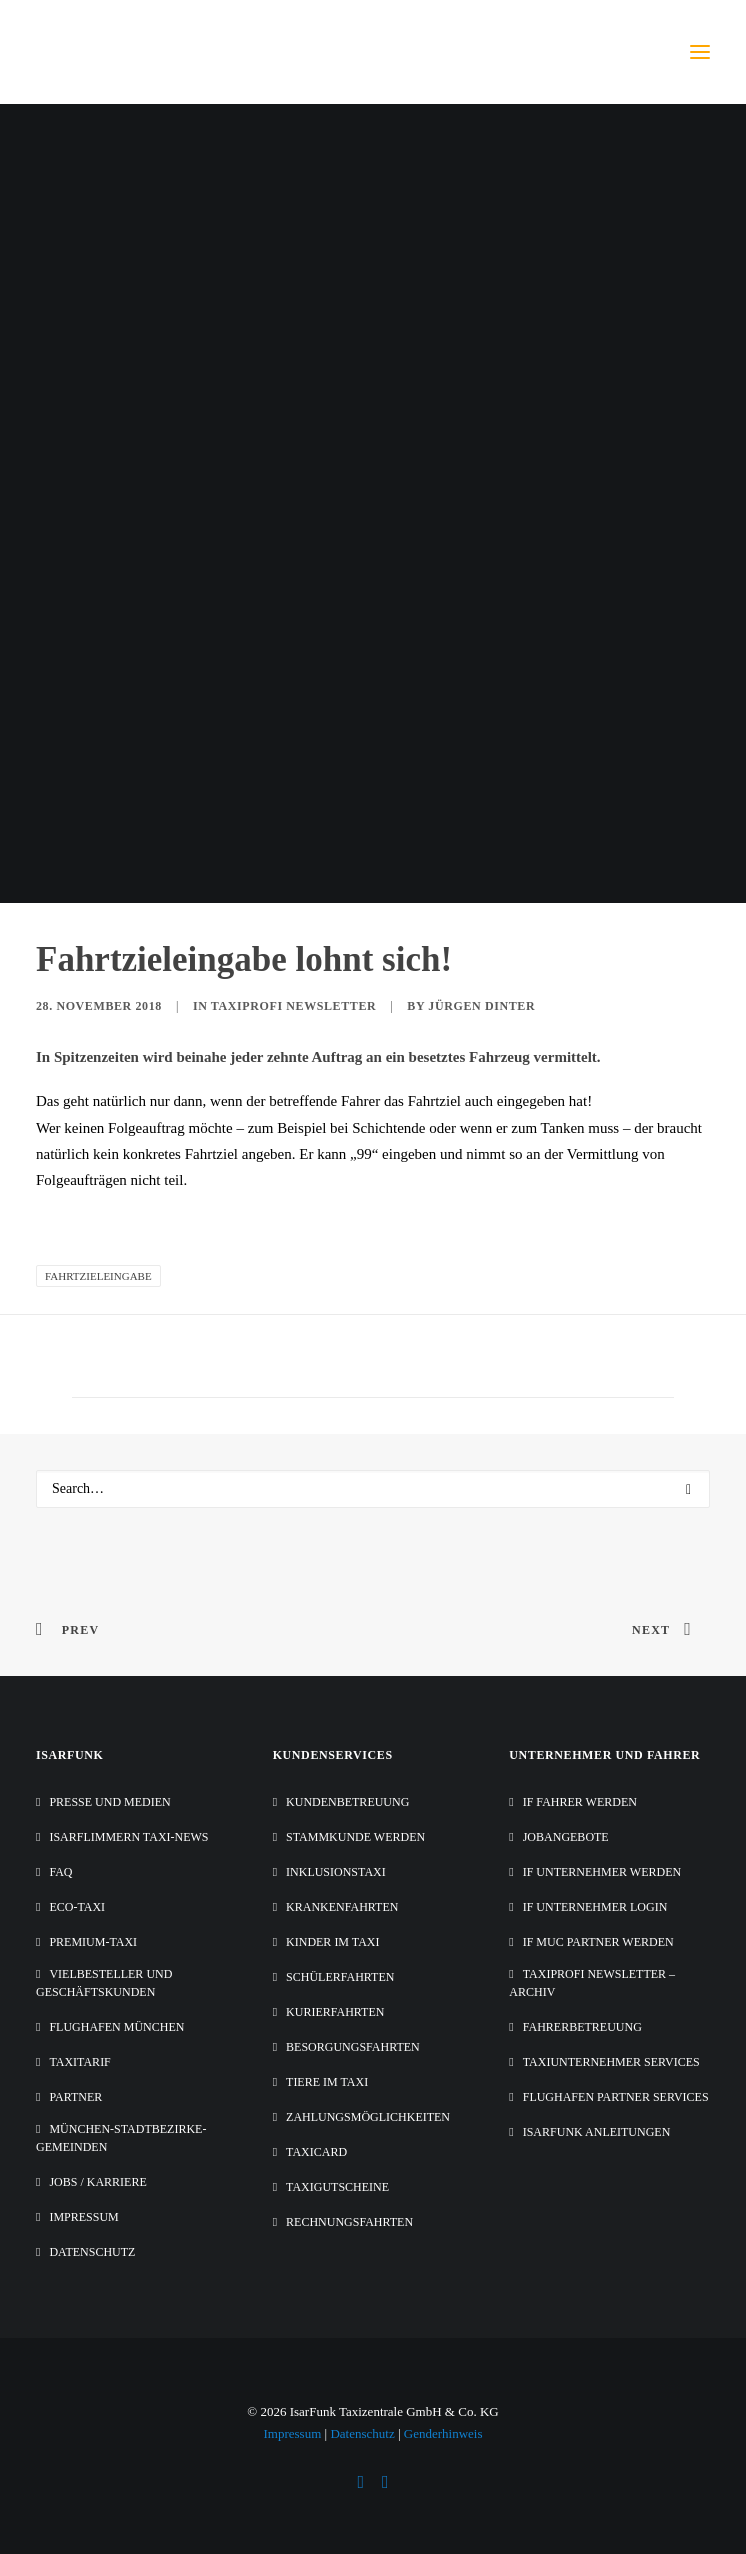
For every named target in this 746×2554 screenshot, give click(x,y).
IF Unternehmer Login (595, 1907)
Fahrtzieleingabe (98, 1276)
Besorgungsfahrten (353, 2047)
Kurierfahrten (335, 2012)
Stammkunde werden (355, 1837)
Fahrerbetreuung (582, 2027)
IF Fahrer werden (580, 1802)
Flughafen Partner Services (616, 2097)
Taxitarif (79, 2062)
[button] (700, 52)
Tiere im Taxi (327, 2082)
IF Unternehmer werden (602, 1872)
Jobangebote (566, 1837)
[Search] (373, 1489)
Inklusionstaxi (336, 1872)
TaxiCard (316, 2152)
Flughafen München (116, 2027)
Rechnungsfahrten (349, 2222)
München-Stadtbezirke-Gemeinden (121, 2138)
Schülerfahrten (340, 1977)
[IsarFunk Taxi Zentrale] (116, 52)
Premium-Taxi (93, 1942)
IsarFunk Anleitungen (597, 2132)
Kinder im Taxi (332, 1942)
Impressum (83, 2217)
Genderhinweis (443, 2433)
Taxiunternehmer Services (611, 2062)
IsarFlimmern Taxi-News (128, 1837)
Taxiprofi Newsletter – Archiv (592, 1983)
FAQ (60, 1872)
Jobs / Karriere (97, 2182)
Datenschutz (92, 2252)
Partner (75, 2097)
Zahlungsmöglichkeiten (368, 2117)
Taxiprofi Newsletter (293, 1006)
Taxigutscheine (337, 2187)
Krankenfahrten (342, 1907)
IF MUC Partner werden (598, 1942)
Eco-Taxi (77, 1907)
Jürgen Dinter (481, 1006)
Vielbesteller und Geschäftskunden (104, 1983)
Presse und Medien (109, 1802)
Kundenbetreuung (347, 1802)
